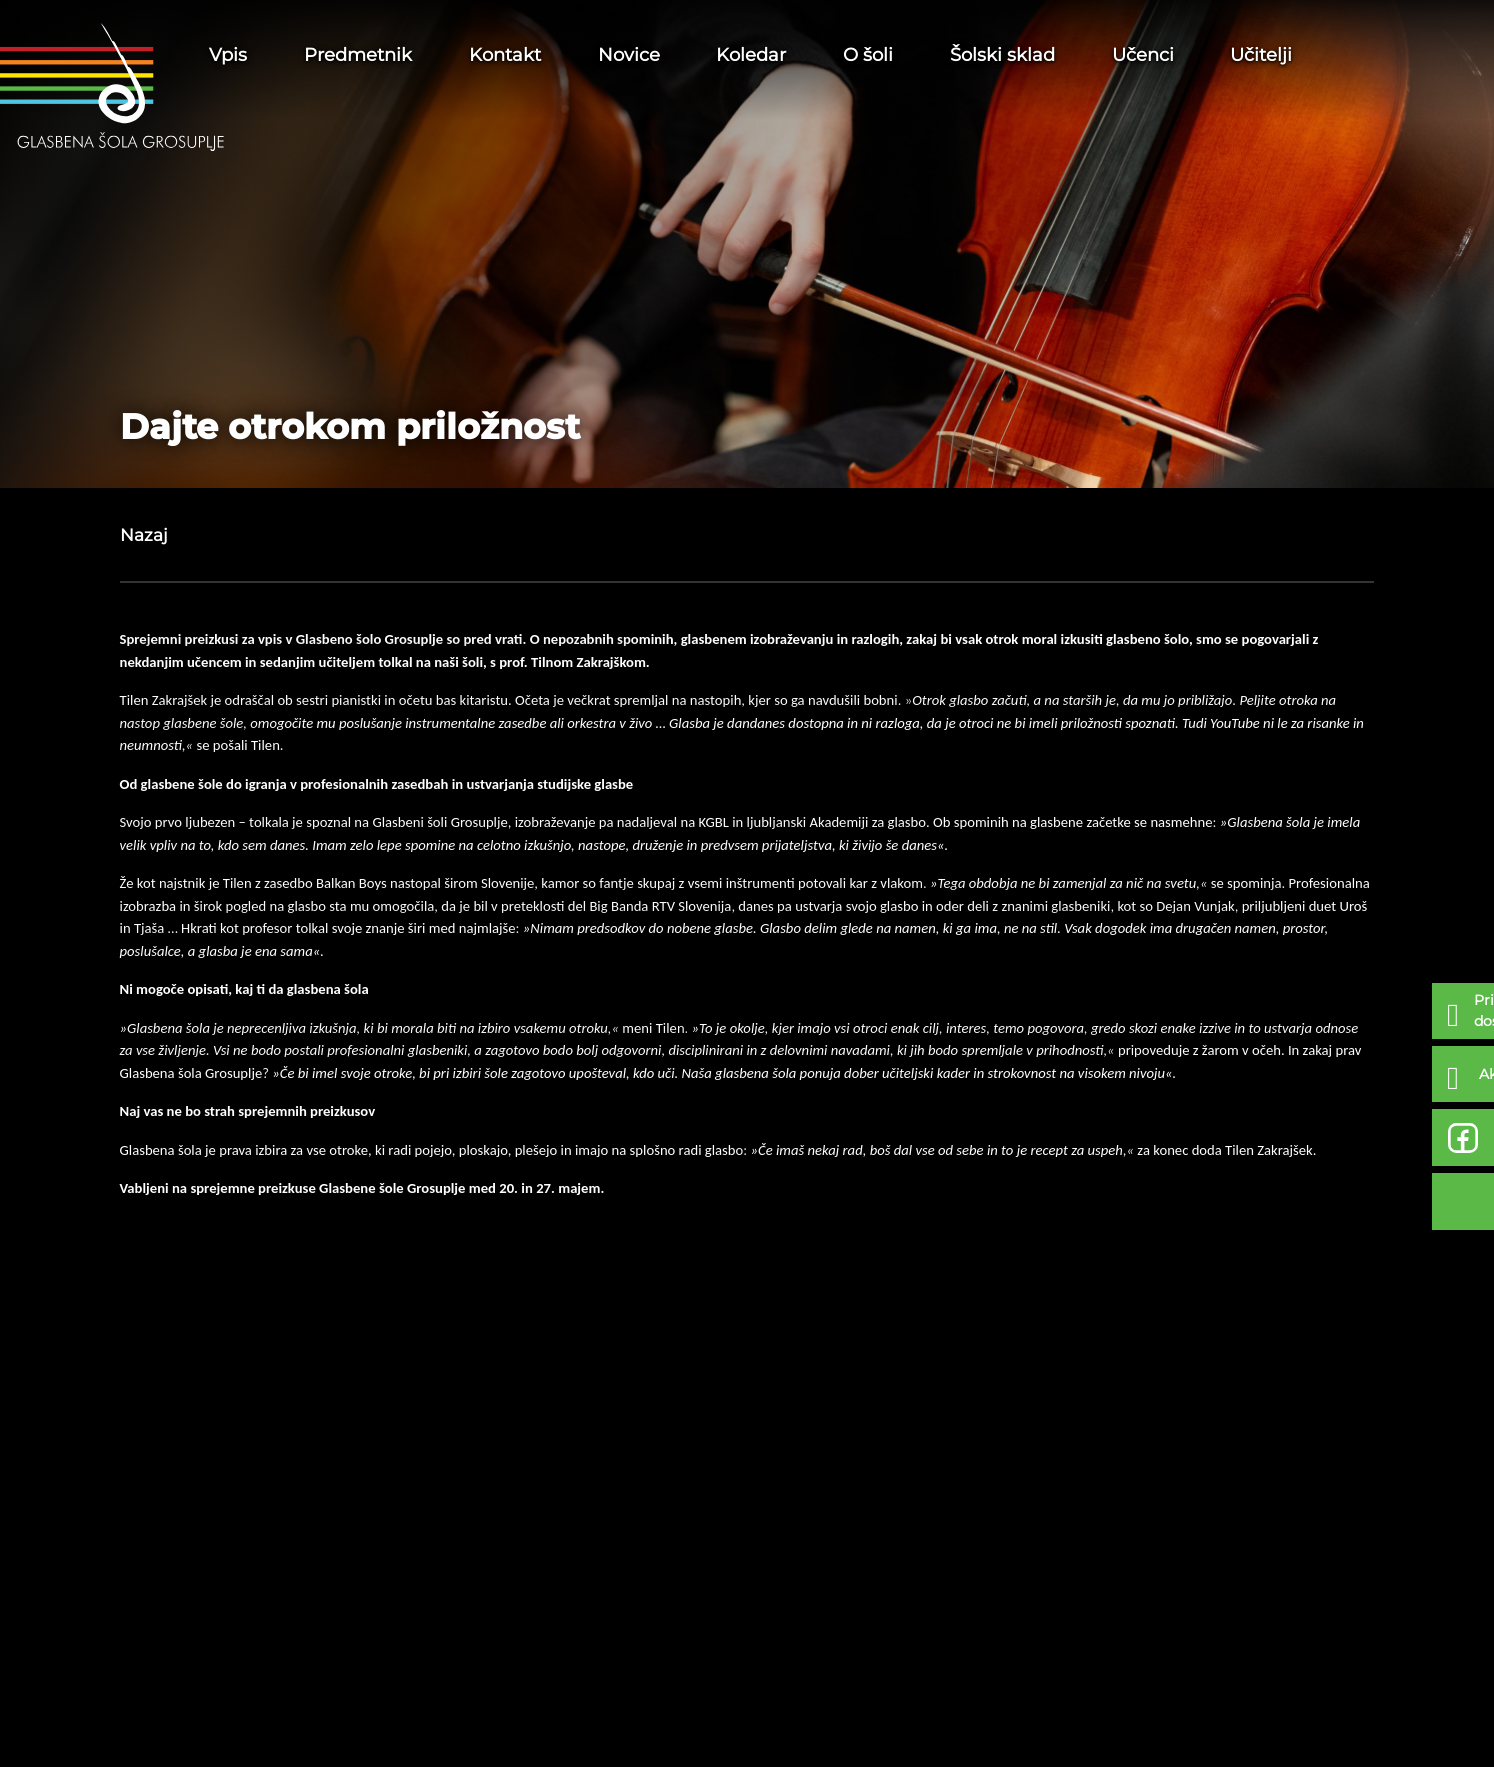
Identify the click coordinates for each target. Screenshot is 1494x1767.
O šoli (868, 55)
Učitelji (1261, 55)
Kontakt (505, 55)
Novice (629, 55)
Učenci (1143, 55)
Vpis (228, 55)
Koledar (751, 55)
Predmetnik (358, 55)
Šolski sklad (1002, 55)
